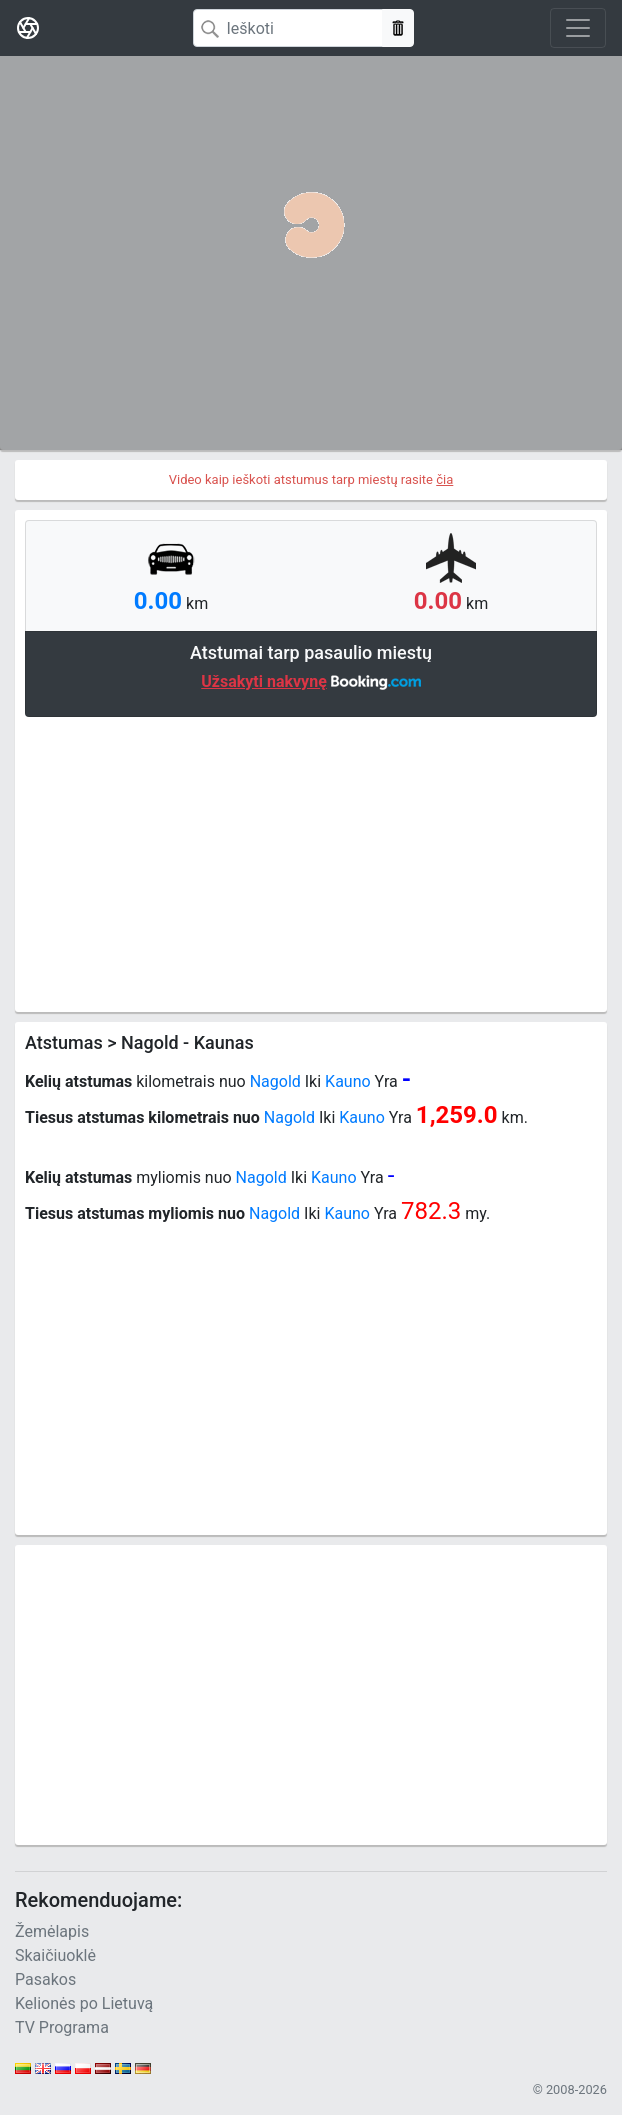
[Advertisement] (311, 862)
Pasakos (45, 1979)
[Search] (288, 28)
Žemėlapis (52, 1931)
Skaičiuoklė (55, 1955)
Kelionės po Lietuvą (84, 2003)
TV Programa (62, 2027)
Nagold (275, 1081)
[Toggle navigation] (578, 28)
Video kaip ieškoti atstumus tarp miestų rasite (311, 479)
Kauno (348, 1081)
